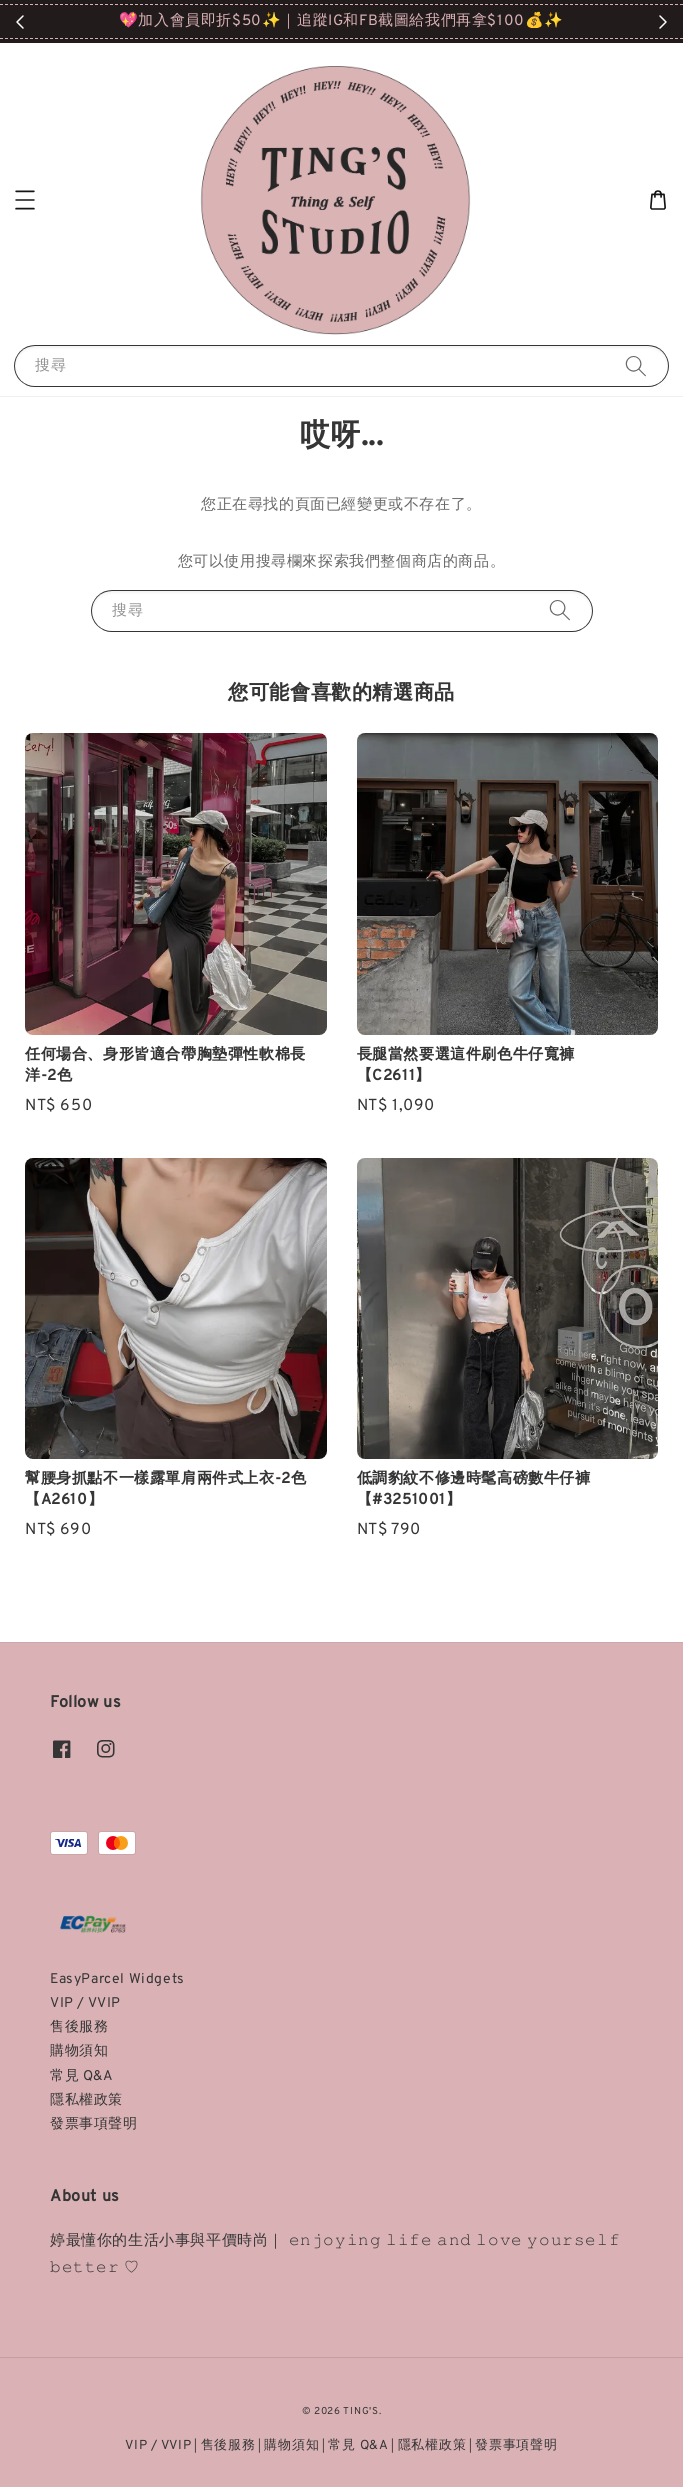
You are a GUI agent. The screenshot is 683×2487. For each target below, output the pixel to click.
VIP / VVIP (85, 2003)
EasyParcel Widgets (117, 1979)
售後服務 (79, 2027)
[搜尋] (636, 365)
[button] (25, 200)
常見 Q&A (82, 2076)
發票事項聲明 (94, 2124)
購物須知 (79, 2051)
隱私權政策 (86, 2100)
